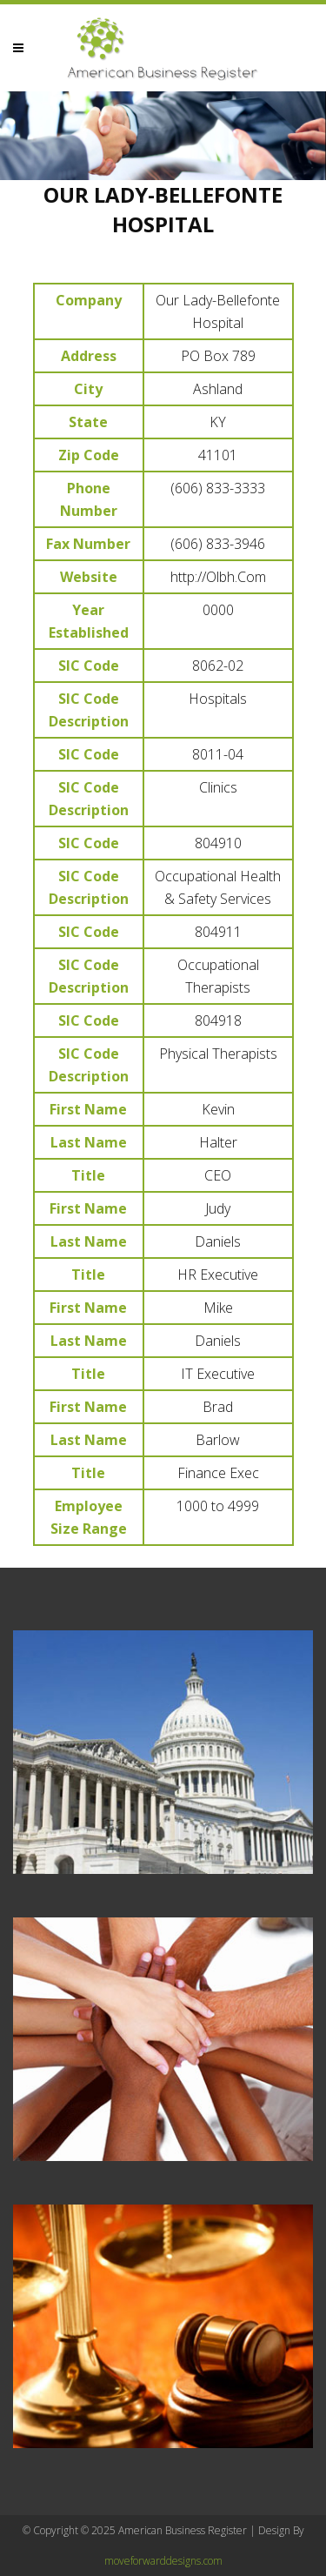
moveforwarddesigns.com (163, 2560)
